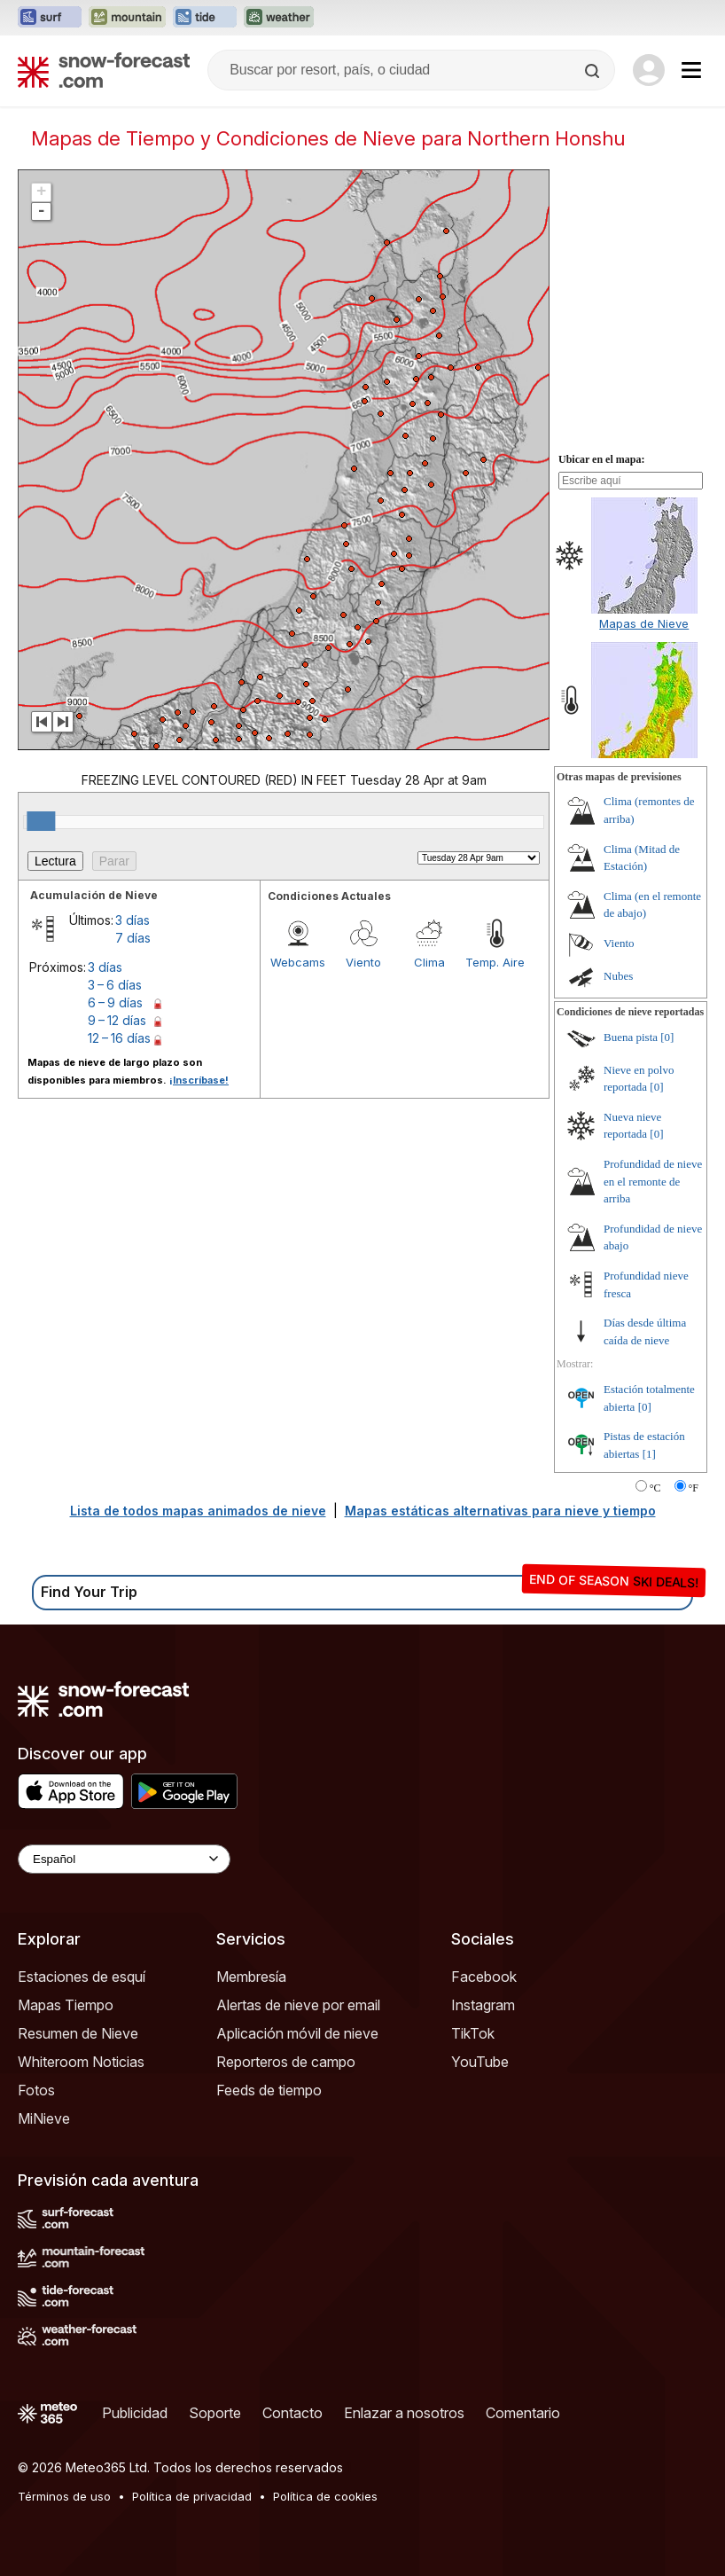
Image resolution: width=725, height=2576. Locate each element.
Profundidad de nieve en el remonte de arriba (653, 1181)
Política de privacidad (192, 2496)
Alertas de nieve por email (298, 2005)
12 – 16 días (119, 1037)
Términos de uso (64, 2496)
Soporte (215, 2413)
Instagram (483, 2005)
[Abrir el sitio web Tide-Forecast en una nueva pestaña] (205, 17)
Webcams (297, 962)
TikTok (473, 2033)
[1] (649, 1453)
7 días (133, 937)
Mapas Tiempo (65, 2005)
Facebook (484, 1976)
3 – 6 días (115, 984)
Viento (363, 962)
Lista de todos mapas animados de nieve (198, 1510)
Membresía (251, 1976)
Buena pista (631, 1037)
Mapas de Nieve (644, 623)
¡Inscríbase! (199, 1080)
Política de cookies (325, 2496)
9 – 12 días (117, 1020)
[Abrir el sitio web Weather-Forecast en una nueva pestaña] (279, 17)
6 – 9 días (115, 1002)
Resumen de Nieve (78, 2033)
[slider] (41, 821)
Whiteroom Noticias (81, 2062)
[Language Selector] (124, 1859)
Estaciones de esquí (81, 1976)
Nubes (618, 976)
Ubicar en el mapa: (601, 459)
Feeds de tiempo (269, 2090)
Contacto (292, 2413)
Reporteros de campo (285, 2062)
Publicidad (135, 2413)
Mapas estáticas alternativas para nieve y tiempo (500, 1510)
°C (655, 1488)
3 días (132, 920)
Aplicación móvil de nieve (297, 2033)
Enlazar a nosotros (404, 2413)
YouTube (480, 2062)
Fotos (36, 2090)
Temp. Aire (495, 962)
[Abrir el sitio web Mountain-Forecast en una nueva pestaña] (127, 17)
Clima (429, 962)
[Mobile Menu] (691, 70)
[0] (667, 1037)
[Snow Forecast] (104, 70)
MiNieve (44, 2118)
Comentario (523, 2413)
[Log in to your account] (649, 70)
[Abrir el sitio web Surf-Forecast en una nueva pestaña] (50, 17)
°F (693, 1488)
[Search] (593, 71)
